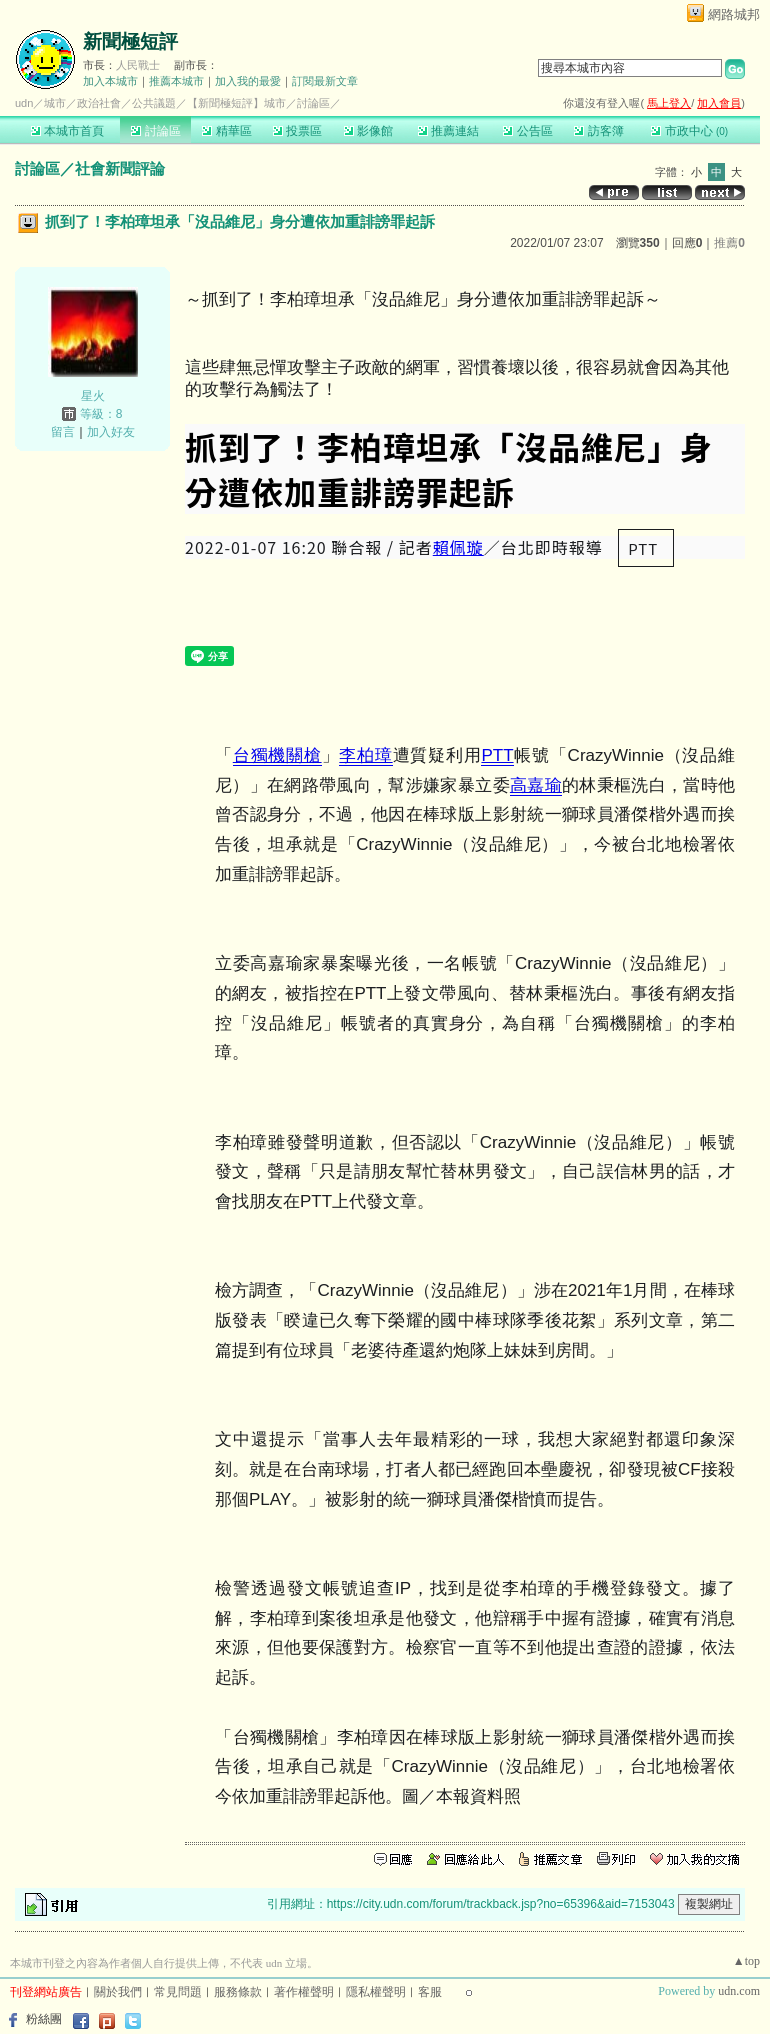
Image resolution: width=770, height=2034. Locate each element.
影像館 (368, 131)
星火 (93, 396)
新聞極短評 (130, 41)
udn (24, 103)
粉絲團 (44, 2019)
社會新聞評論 (120, 168)
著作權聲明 (304, 1992)
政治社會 (99, 103)
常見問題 (178, 1992)
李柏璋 (365, 755)
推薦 (729, 243)
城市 (55, 103)
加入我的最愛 (248, 81)
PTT (497, 755)
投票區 (297, 131)
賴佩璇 (458, 547)
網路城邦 (734, 14)
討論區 (155, 131)
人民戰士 (138, 65)
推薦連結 (448, 131)
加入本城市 (110, 81)
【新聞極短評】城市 (236, 103)
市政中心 (689, 131)
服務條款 (238, 1992)
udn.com (739, 1991)
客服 (430, 1992)
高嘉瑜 (536, 785)
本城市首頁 (67, 131)
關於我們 (118, 1992)
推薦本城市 (176, 81)
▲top (746, 1961)
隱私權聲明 (376, 1992)
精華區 (226, 131)
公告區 (527, 131)
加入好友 (111, 432)
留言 (63, 432)
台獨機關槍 (277, 755)
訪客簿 (598, 131)
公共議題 (154, 103)
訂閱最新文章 (325, 81)
